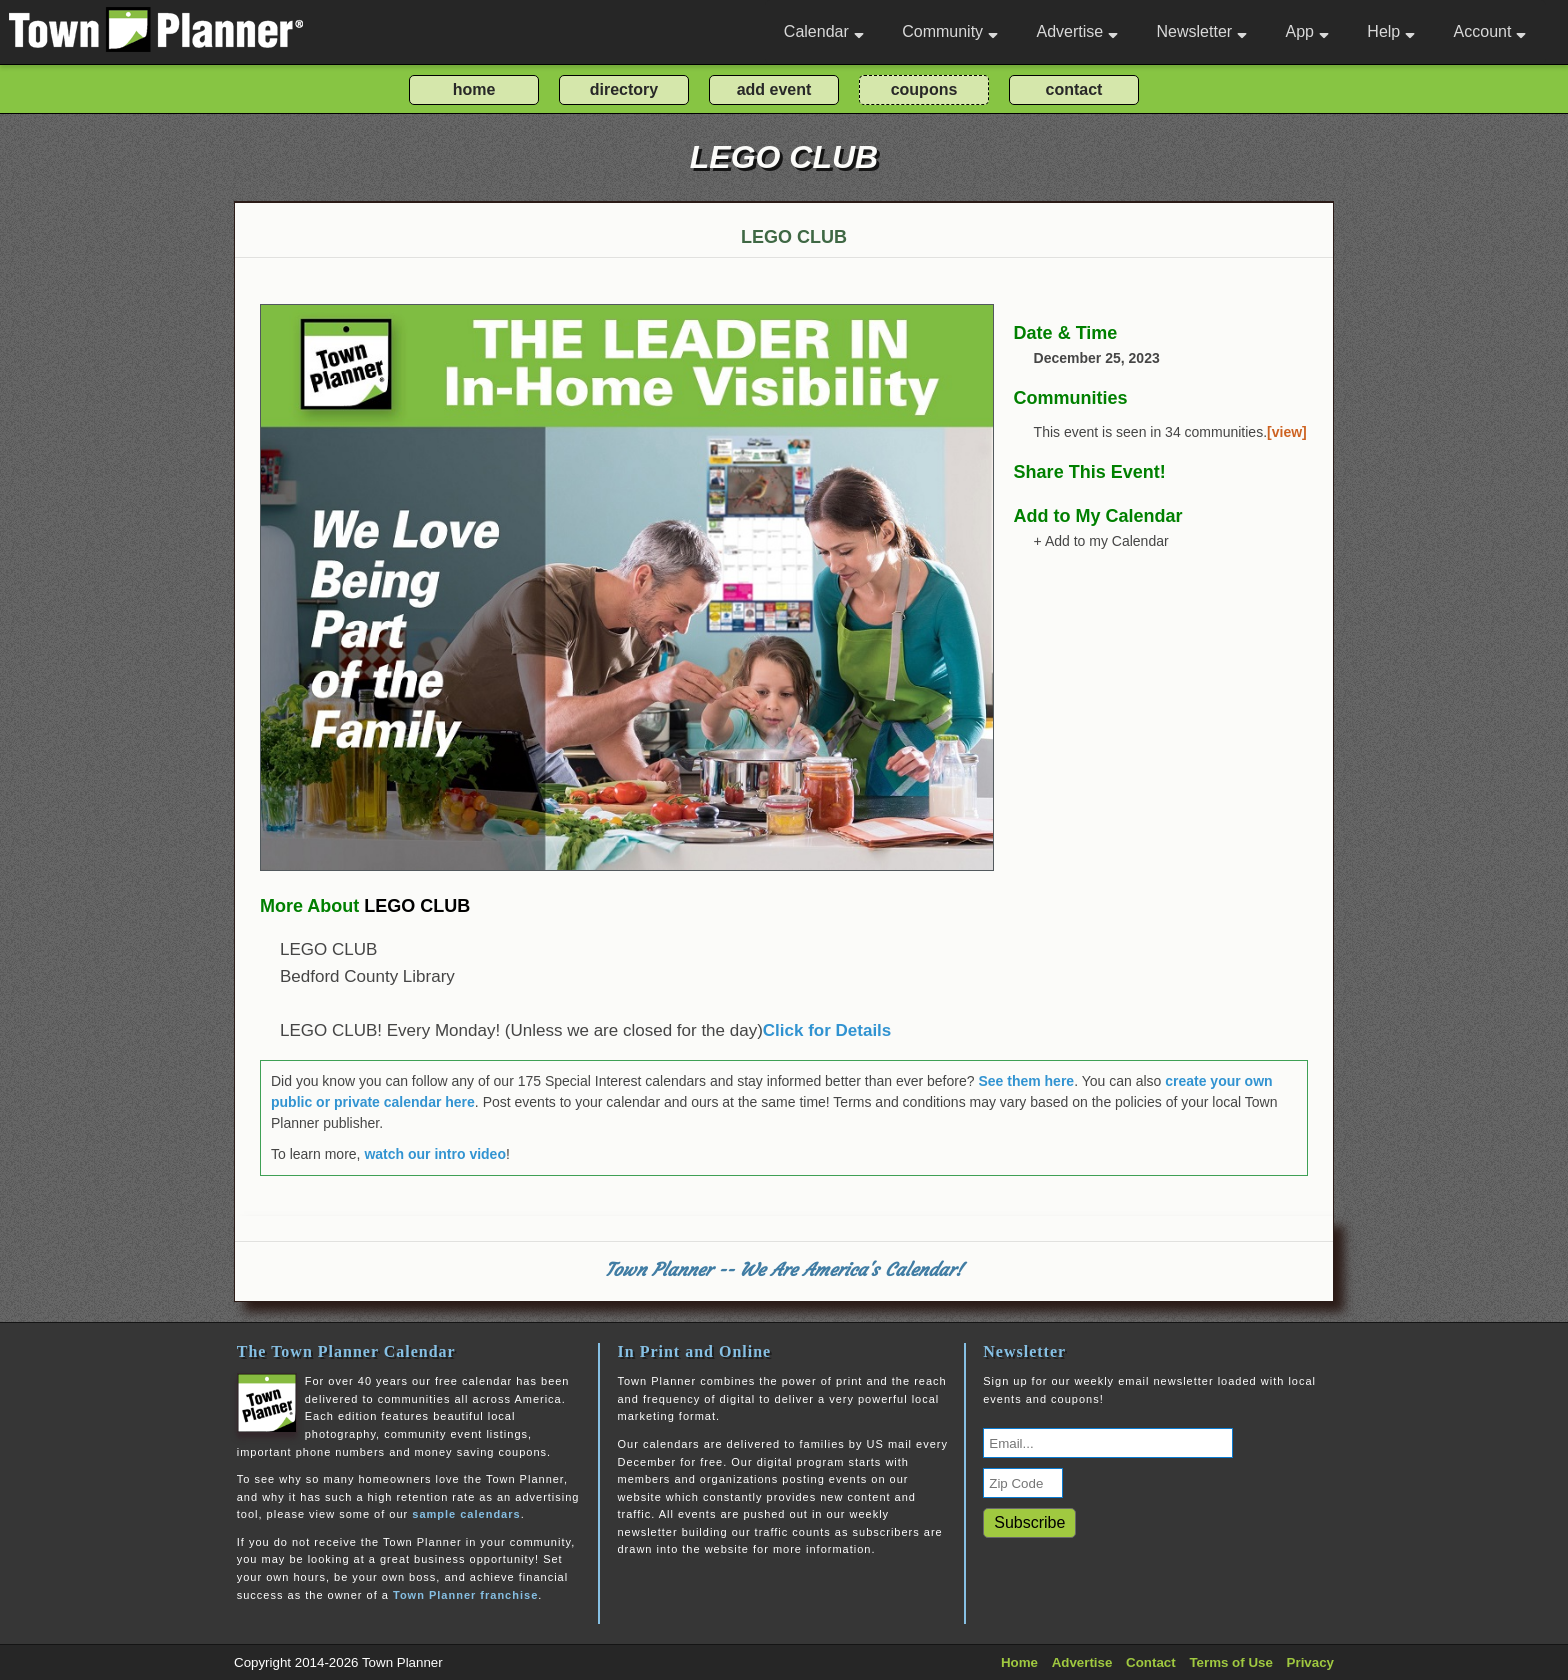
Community (950, 31)
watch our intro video (435, 1154)
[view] (1287, 432)
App (1306, 31)
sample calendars (466, 1514)
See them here (1026, 1081)
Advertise (1077, 31)
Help (1391, 31)
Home (1019, 1662)
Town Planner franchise (465, 1595)
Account (1490, 31)
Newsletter (1202, 31)
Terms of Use (1230, 1662)
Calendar (824, 31)
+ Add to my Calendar (1101, 541)
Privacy (1310, 1662)
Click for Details (827, 1030)
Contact (1151, 1662)
